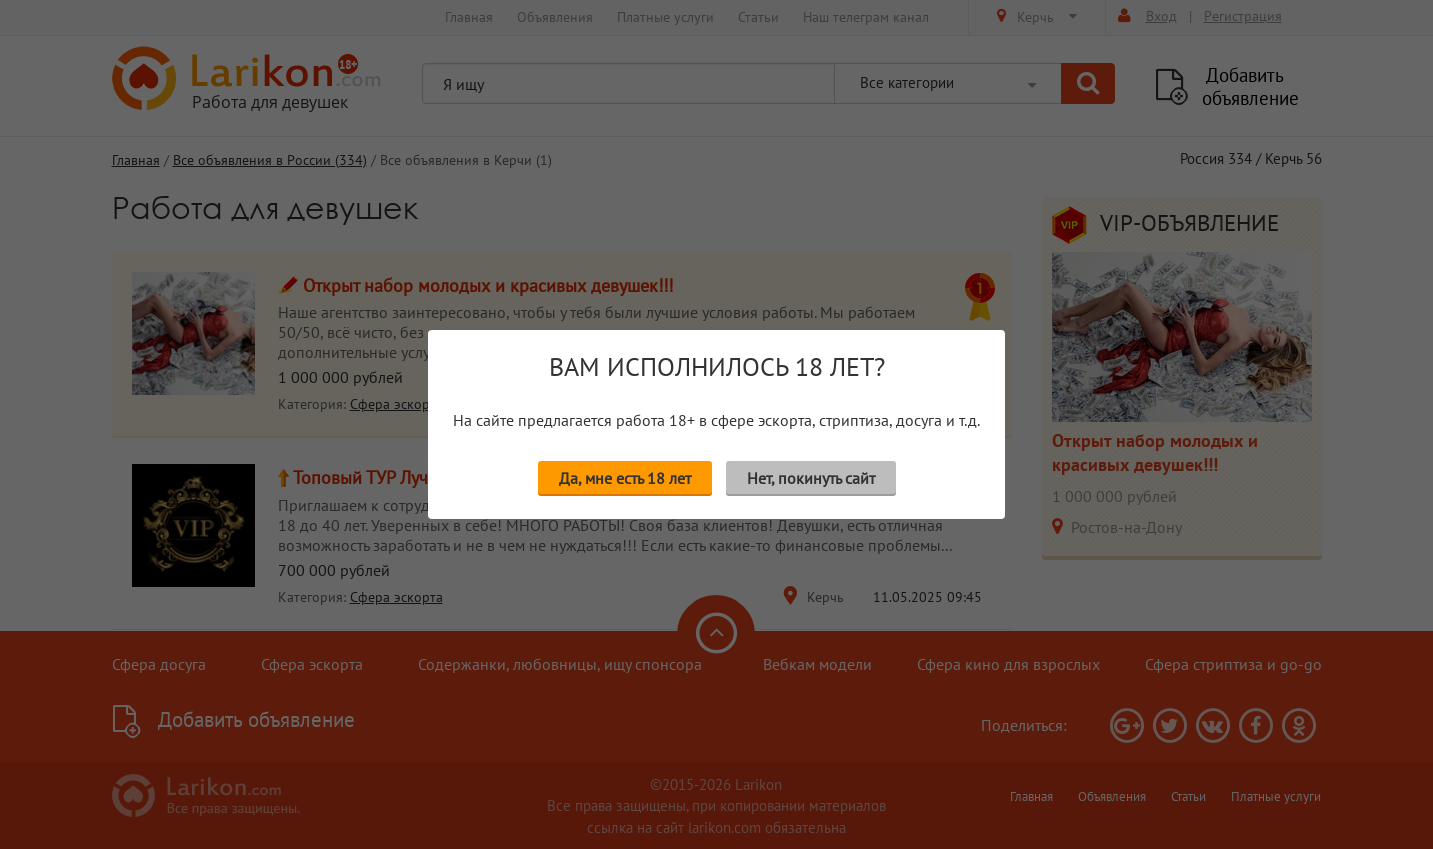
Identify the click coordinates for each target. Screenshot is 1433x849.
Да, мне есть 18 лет (625, 478)
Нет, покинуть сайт (811, 478)
